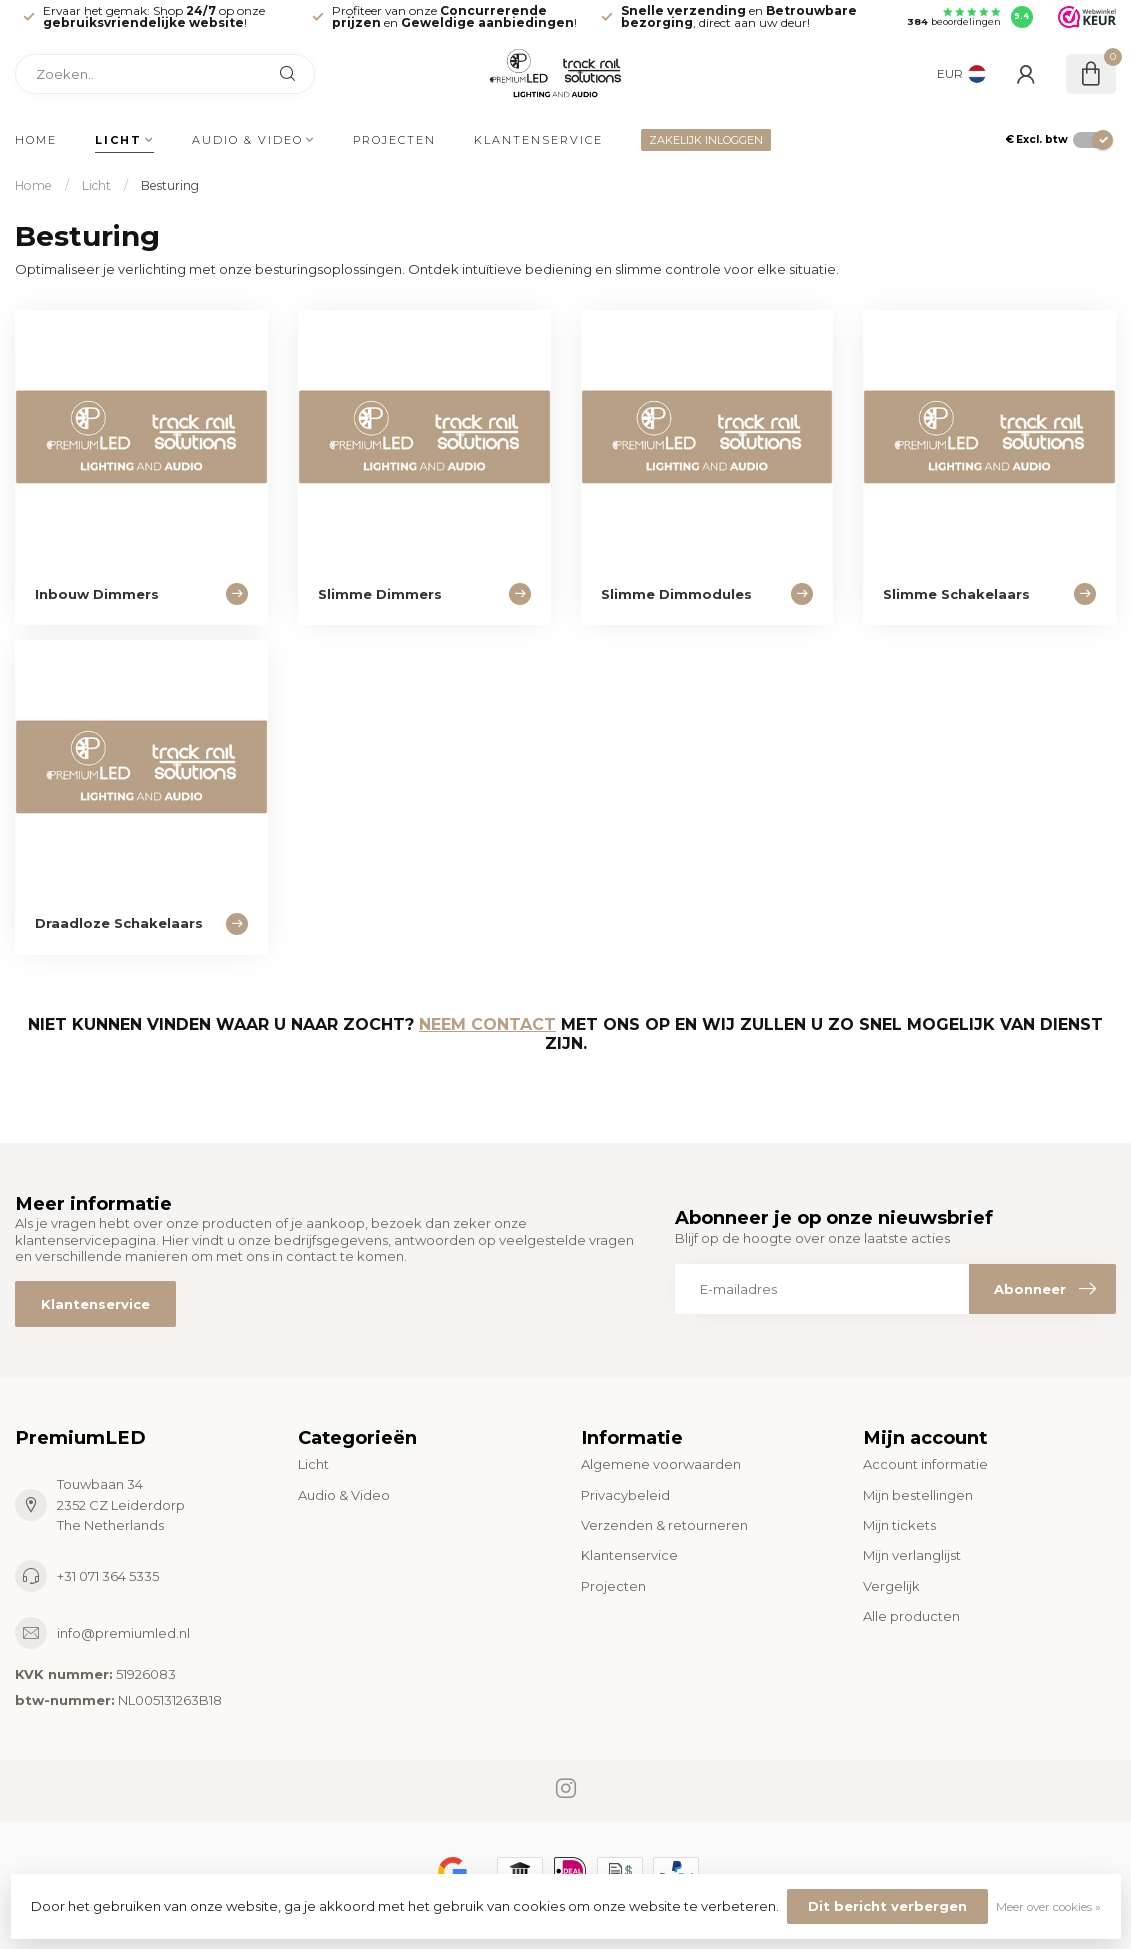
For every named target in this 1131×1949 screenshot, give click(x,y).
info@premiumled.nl (123, 1633)
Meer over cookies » (1048, 1907)
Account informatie (925, 1464)
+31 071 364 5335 (108, 1576)
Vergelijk (891, 1586)
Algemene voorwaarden (661, 1464)
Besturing (170, 185)
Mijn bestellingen (918, 1495)
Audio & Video (247, 140)
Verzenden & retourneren (664, 1525)
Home (36, 140)
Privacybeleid (625, 1495)
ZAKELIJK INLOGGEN (706, 140)
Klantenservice (538, 140)
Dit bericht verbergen (887, 1906)
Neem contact (487, 1024)
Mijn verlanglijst (912, 1555)
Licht (118, 140)
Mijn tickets (899, 1525)
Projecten (394, 140)
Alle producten (911, 1616)
